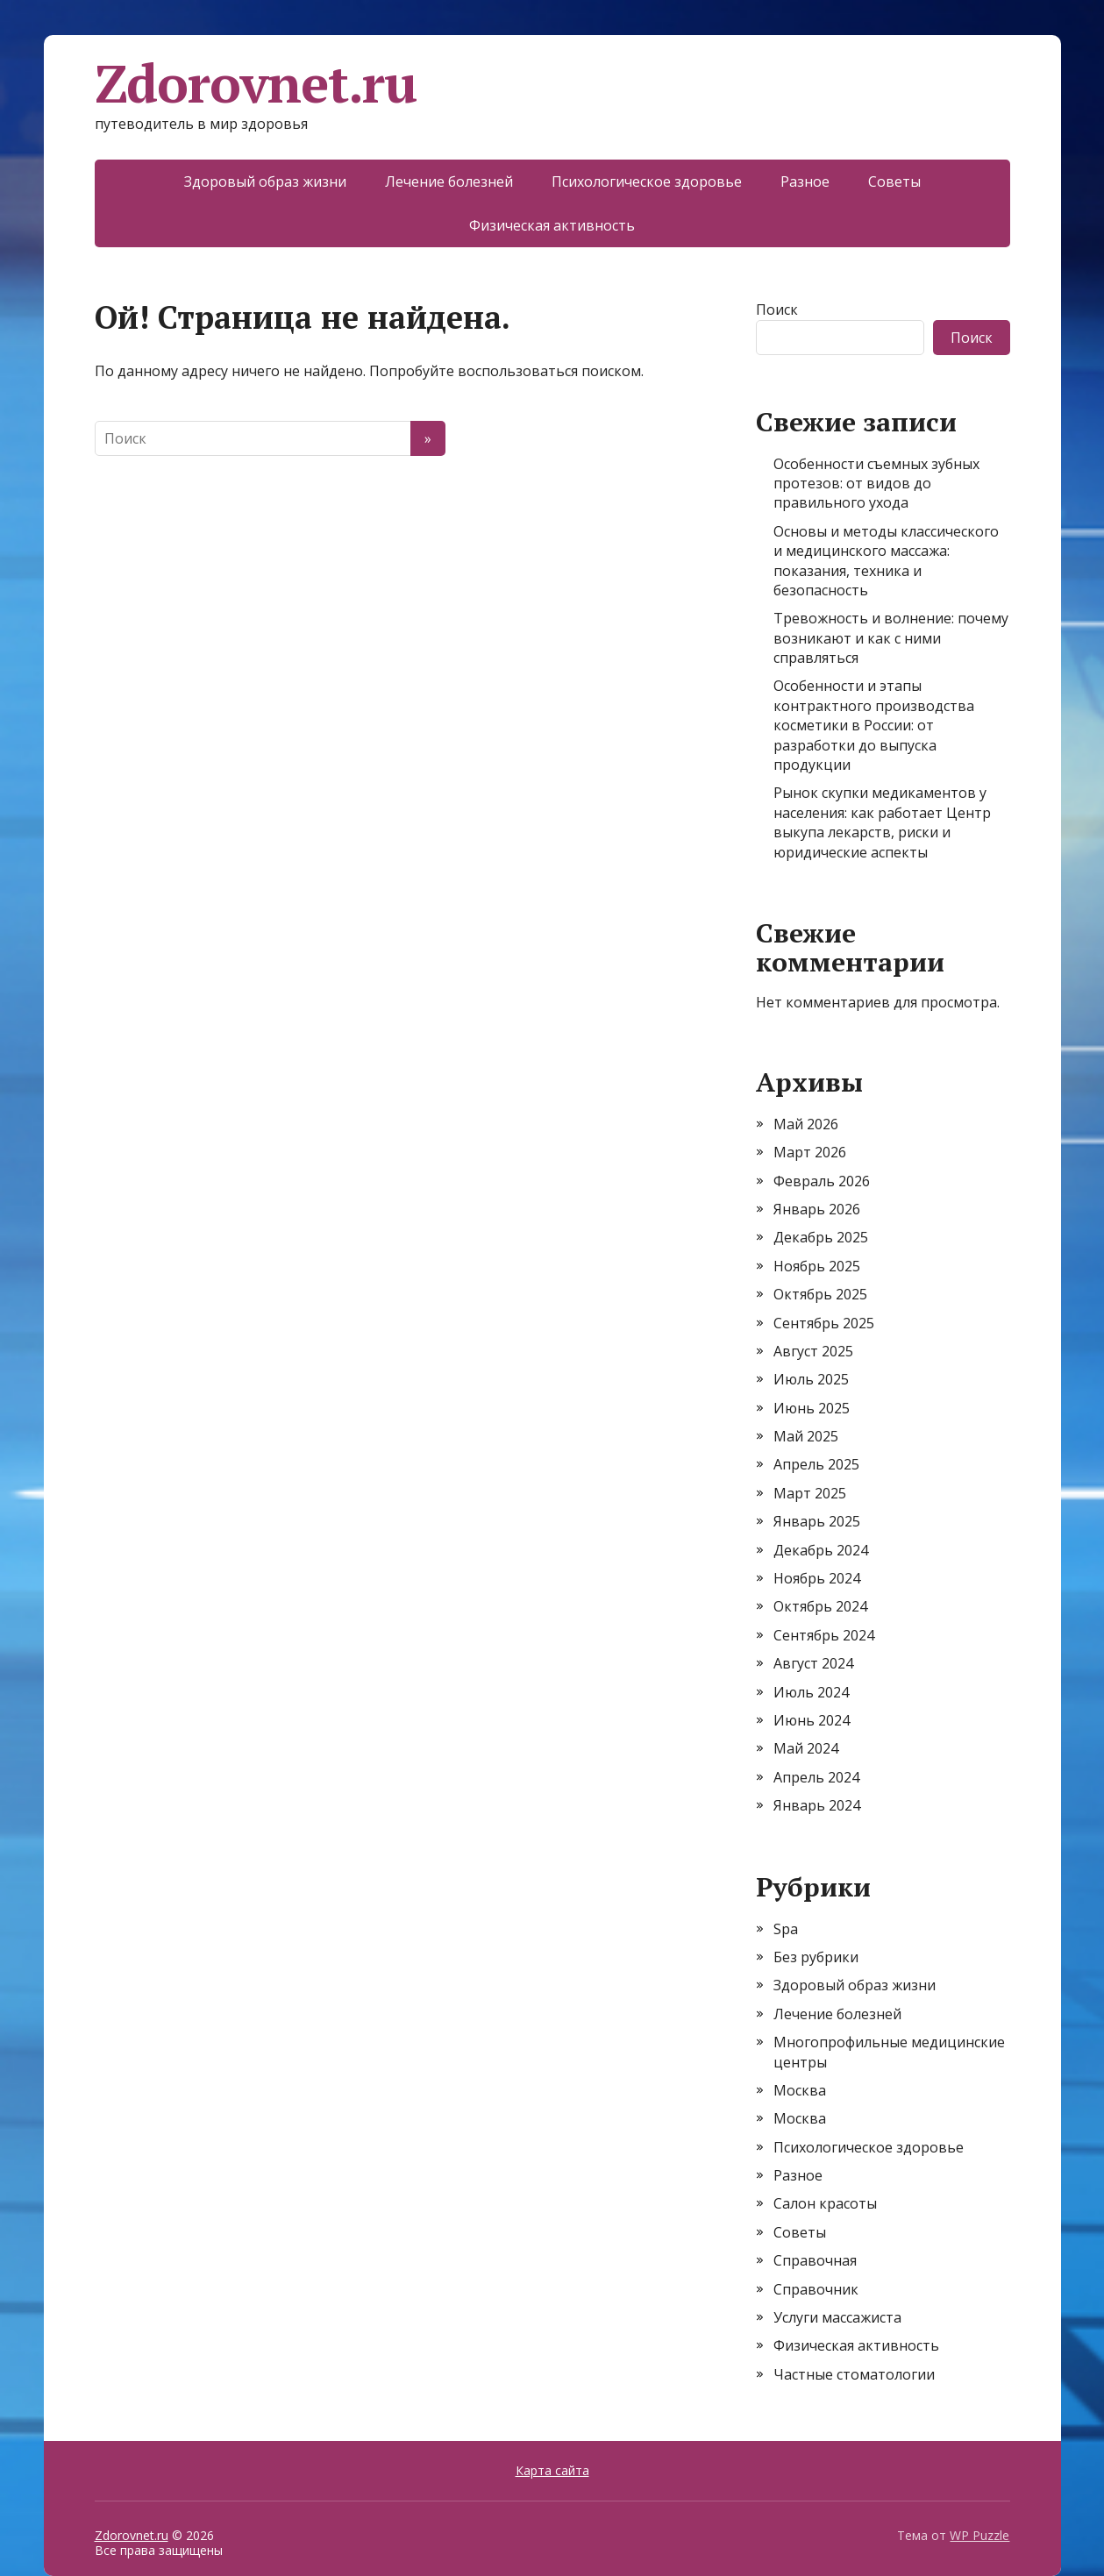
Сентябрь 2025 (823, 1323)
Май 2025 (805, 1436)
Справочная (815, 2260)
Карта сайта (552, 2470)
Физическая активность (552, 225)
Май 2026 (805, 1124)
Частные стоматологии (854, 2374)
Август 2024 (813, 1663)
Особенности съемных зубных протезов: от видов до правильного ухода (876, 483)
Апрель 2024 (816, 1777)
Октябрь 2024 (820, 1606)
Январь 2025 (816, 1521)
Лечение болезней (449, 181)
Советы (894, 181)
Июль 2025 (811, 1379)
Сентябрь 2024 (823, 1635)
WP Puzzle (979, 2535)
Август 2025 (813, 1351)
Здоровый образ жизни (265, 181)
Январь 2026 (816, 1209)
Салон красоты (825, 2203)
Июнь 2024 (811, 1720)
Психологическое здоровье (647, 181)
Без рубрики (815, 1957)
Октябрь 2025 (820, 1294)
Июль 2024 (811, 1692)
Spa (785, 1929)
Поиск (777, 309)
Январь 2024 (816, 1805)
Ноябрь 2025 (816, 1266)
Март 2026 (809, 1152)
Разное (805, 181)
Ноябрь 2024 (816, 1578)
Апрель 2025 (816, 1464)
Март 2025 (809, 1493)
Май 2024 (805, 1748)
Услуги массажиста (837, 2317)
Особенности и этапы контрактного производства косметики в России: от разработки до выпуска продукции (873, 725)
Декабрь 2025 (820, 1237)
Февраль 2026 (821, 1181)
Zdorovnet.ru (256, 83)
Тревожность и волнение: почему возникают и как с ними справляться (890, 637)
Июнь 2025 (811, 1408)
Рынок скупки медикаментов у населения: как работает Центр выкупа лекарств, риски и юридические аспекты (882, 822)
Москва (799, 2090)
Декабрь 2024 (820, 1550)
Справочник (815, 2289)
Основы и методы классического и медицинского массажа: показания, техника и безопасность (886, 561)
